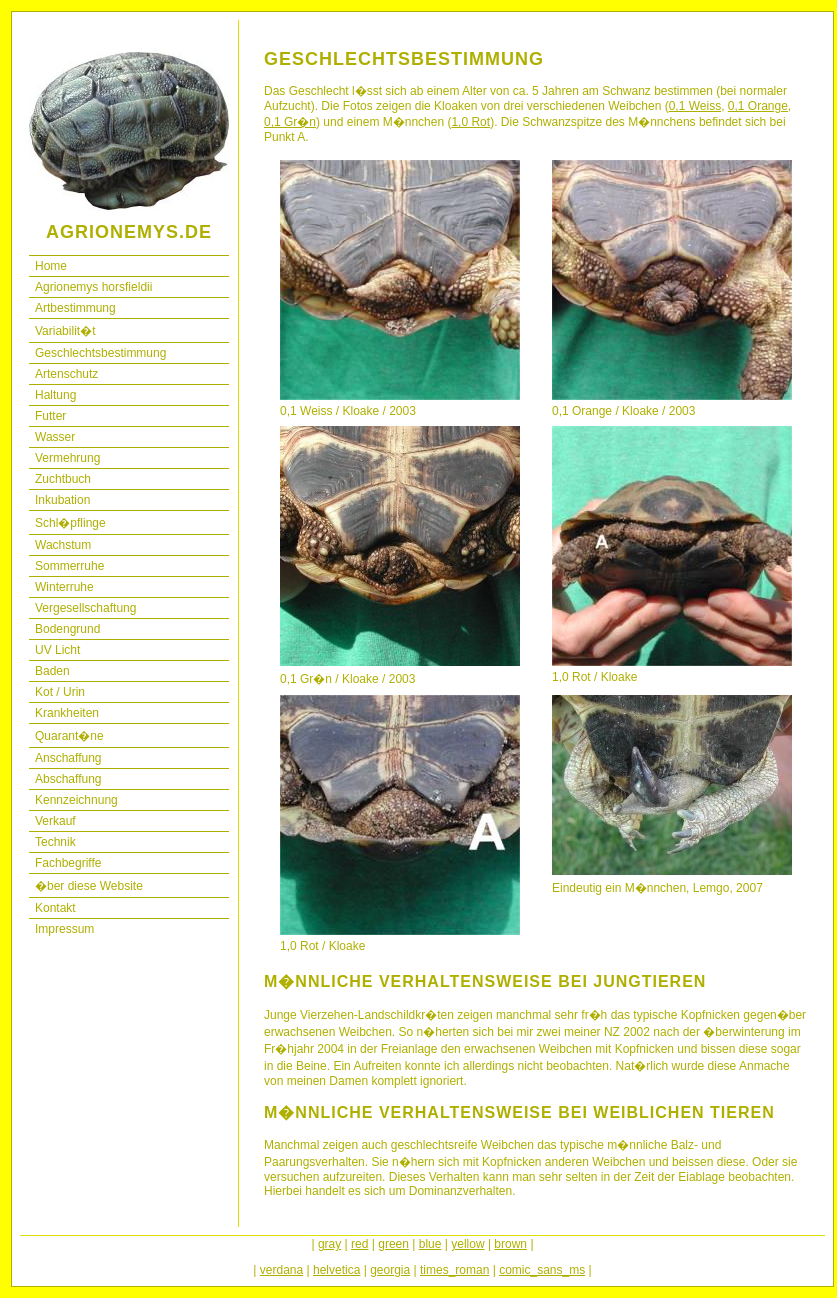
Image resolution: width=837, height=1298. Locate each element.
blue (430, 1244)
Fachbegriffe (68, 863)
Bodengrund (67, 629)
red (359, 1244)
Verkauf (55, 821)
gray (329, 1244)
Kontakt (55, 908)
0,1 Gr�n (290, 122)
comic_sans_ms (542, 1270)
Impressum (64, 929)
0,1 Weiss (695, 106)
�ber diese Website (89, 886)
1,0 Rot (470, 122)
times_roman (454, 1270)
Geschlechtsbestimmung (100, 353)
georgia (390, 1270)
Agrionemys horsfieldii (93, 287)
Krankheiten (67, 713)
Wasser (55, 437)
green (393, 1244)
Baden (52, 671)
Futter (50, 416)
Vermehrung (67, 458)
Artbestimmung (75, 308)
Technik (55, 842)
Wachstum (63, 545)
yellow (467, 1244)
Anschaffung (68, 758)
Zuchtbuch (63, 479)
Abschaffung (68, 779)
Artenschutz (66, 374)
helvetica (336, 1270)
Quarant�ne (69, 736)
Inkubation (62, 500)
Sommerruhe (69, 566)
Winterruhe (64, 587)
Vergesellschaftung (85, 608)
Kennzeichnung (76, 800)
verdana (281, 1270)
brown (510, 1244)
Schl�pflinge (70, 523)
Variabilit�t (65, 331)
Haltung (55, 395)
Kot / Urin (60, 692)
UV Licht (57, 650)
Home (51, 266)
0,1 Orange (758, 106)
